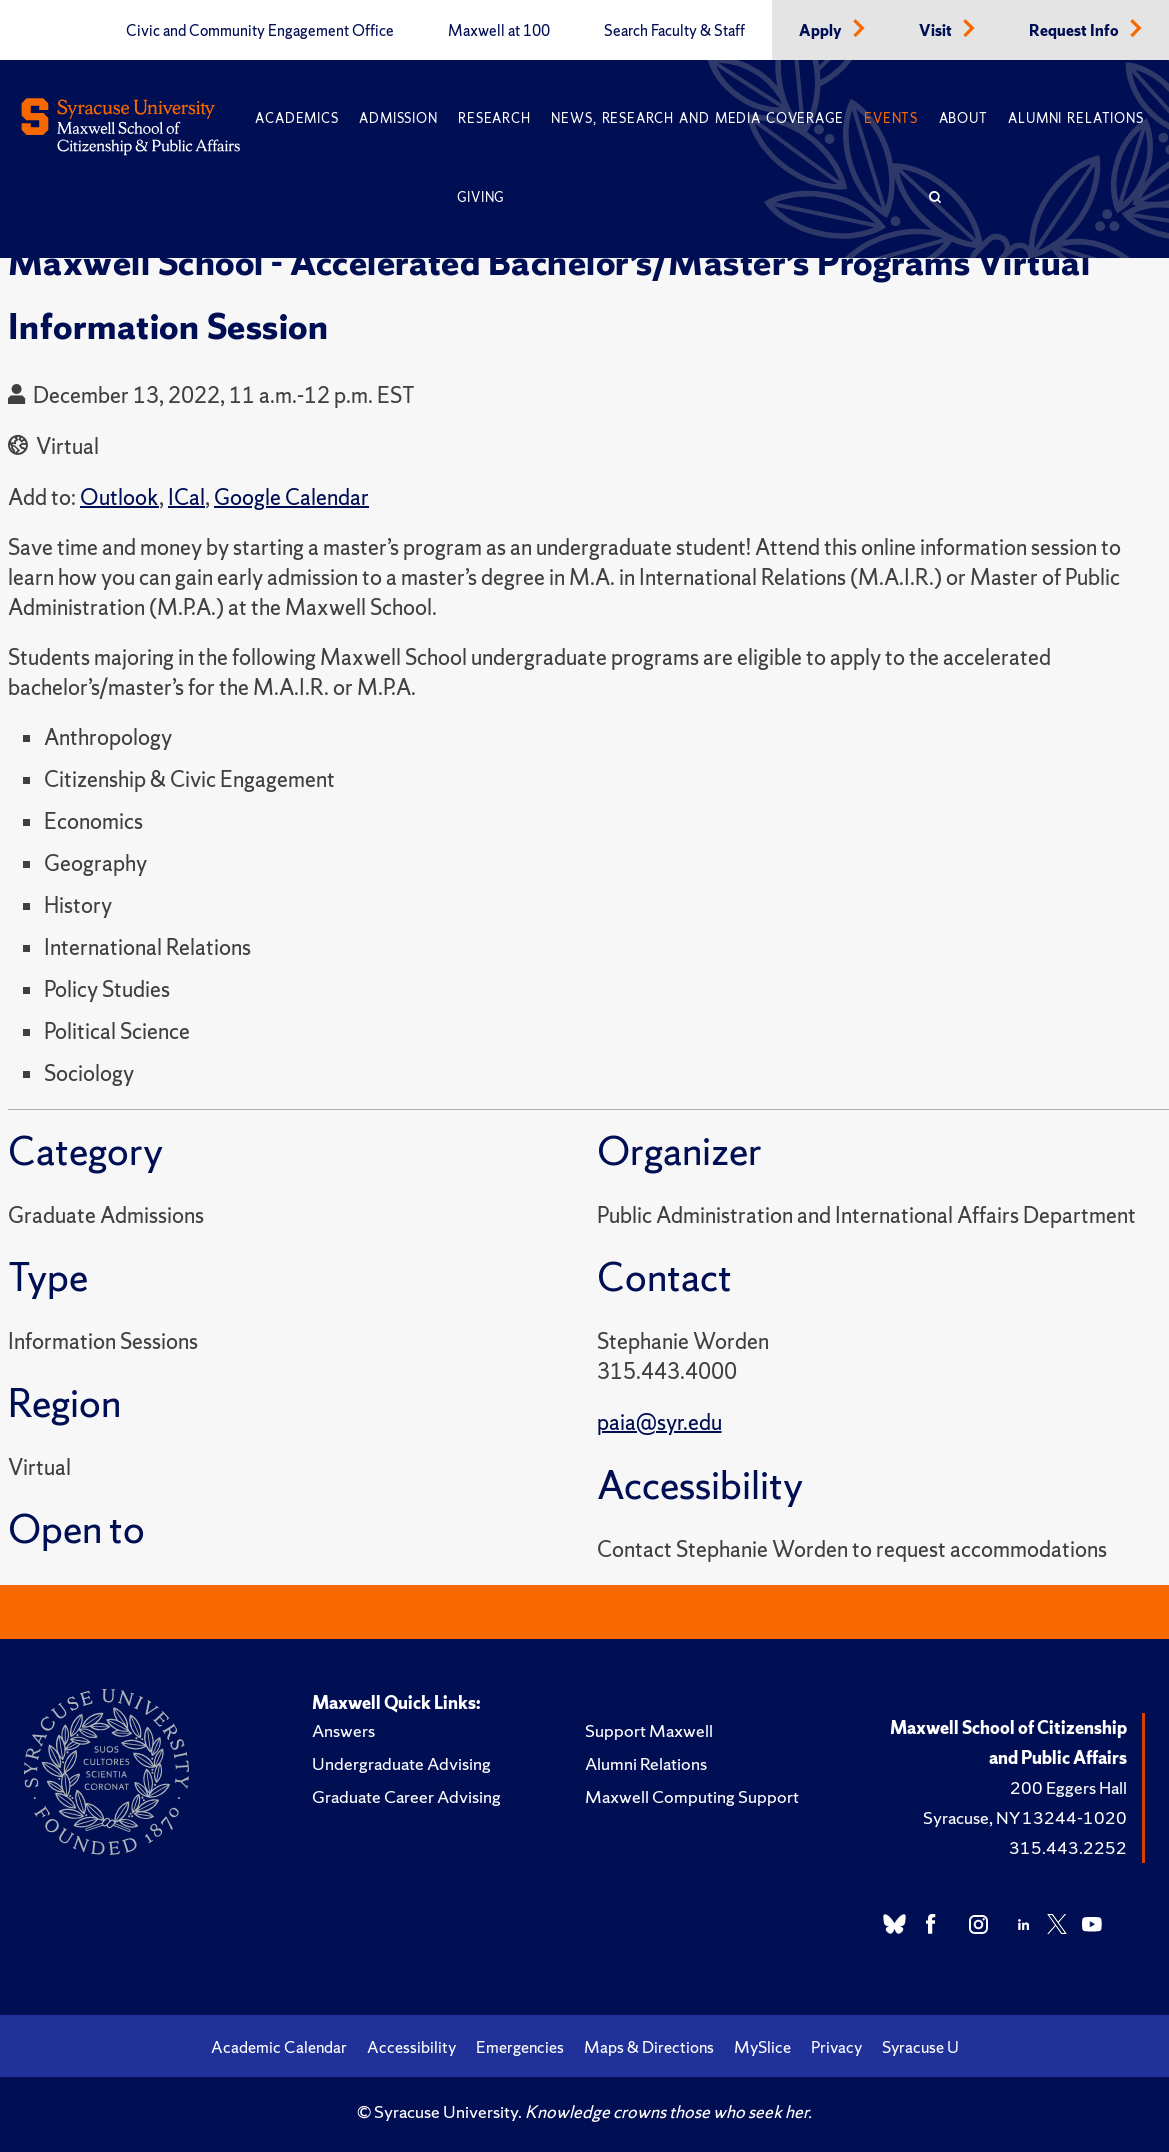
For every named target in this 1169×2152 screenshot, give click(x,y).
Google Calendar (291, 497)
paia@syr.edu (659, 1422)
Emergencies (520, 2047)
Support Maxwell (649, 1730)
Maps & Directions (649, 2047)
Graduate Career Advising (406, 1796)
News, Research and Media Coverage (697, 118)
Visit (937, 31)
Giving (480, 197)
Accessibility (411, 2047)
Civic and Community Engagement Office (260, 31)
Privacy (836, 2047)
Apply (822, 31)
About (963, 118)
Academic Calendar (279, 2047)
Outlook (119, 497)
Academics (296, 118)
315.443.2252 (1068, 1847)
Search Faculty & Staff (674, 31)
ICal (186, 497)
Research (494, 118)
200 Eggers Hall (1068, 1787)
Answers (343, 1730)
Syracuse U (920, 2047)
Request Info (1075, 31)
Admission (398, 118)
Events (891, 118)
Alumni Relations (1075, 118)
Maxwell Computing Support (692, 1796)
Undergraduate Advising (401, 1763)
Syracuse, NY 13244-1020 (1025, 1817)
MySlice (762, 2047)
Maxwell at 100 (499, 31)
